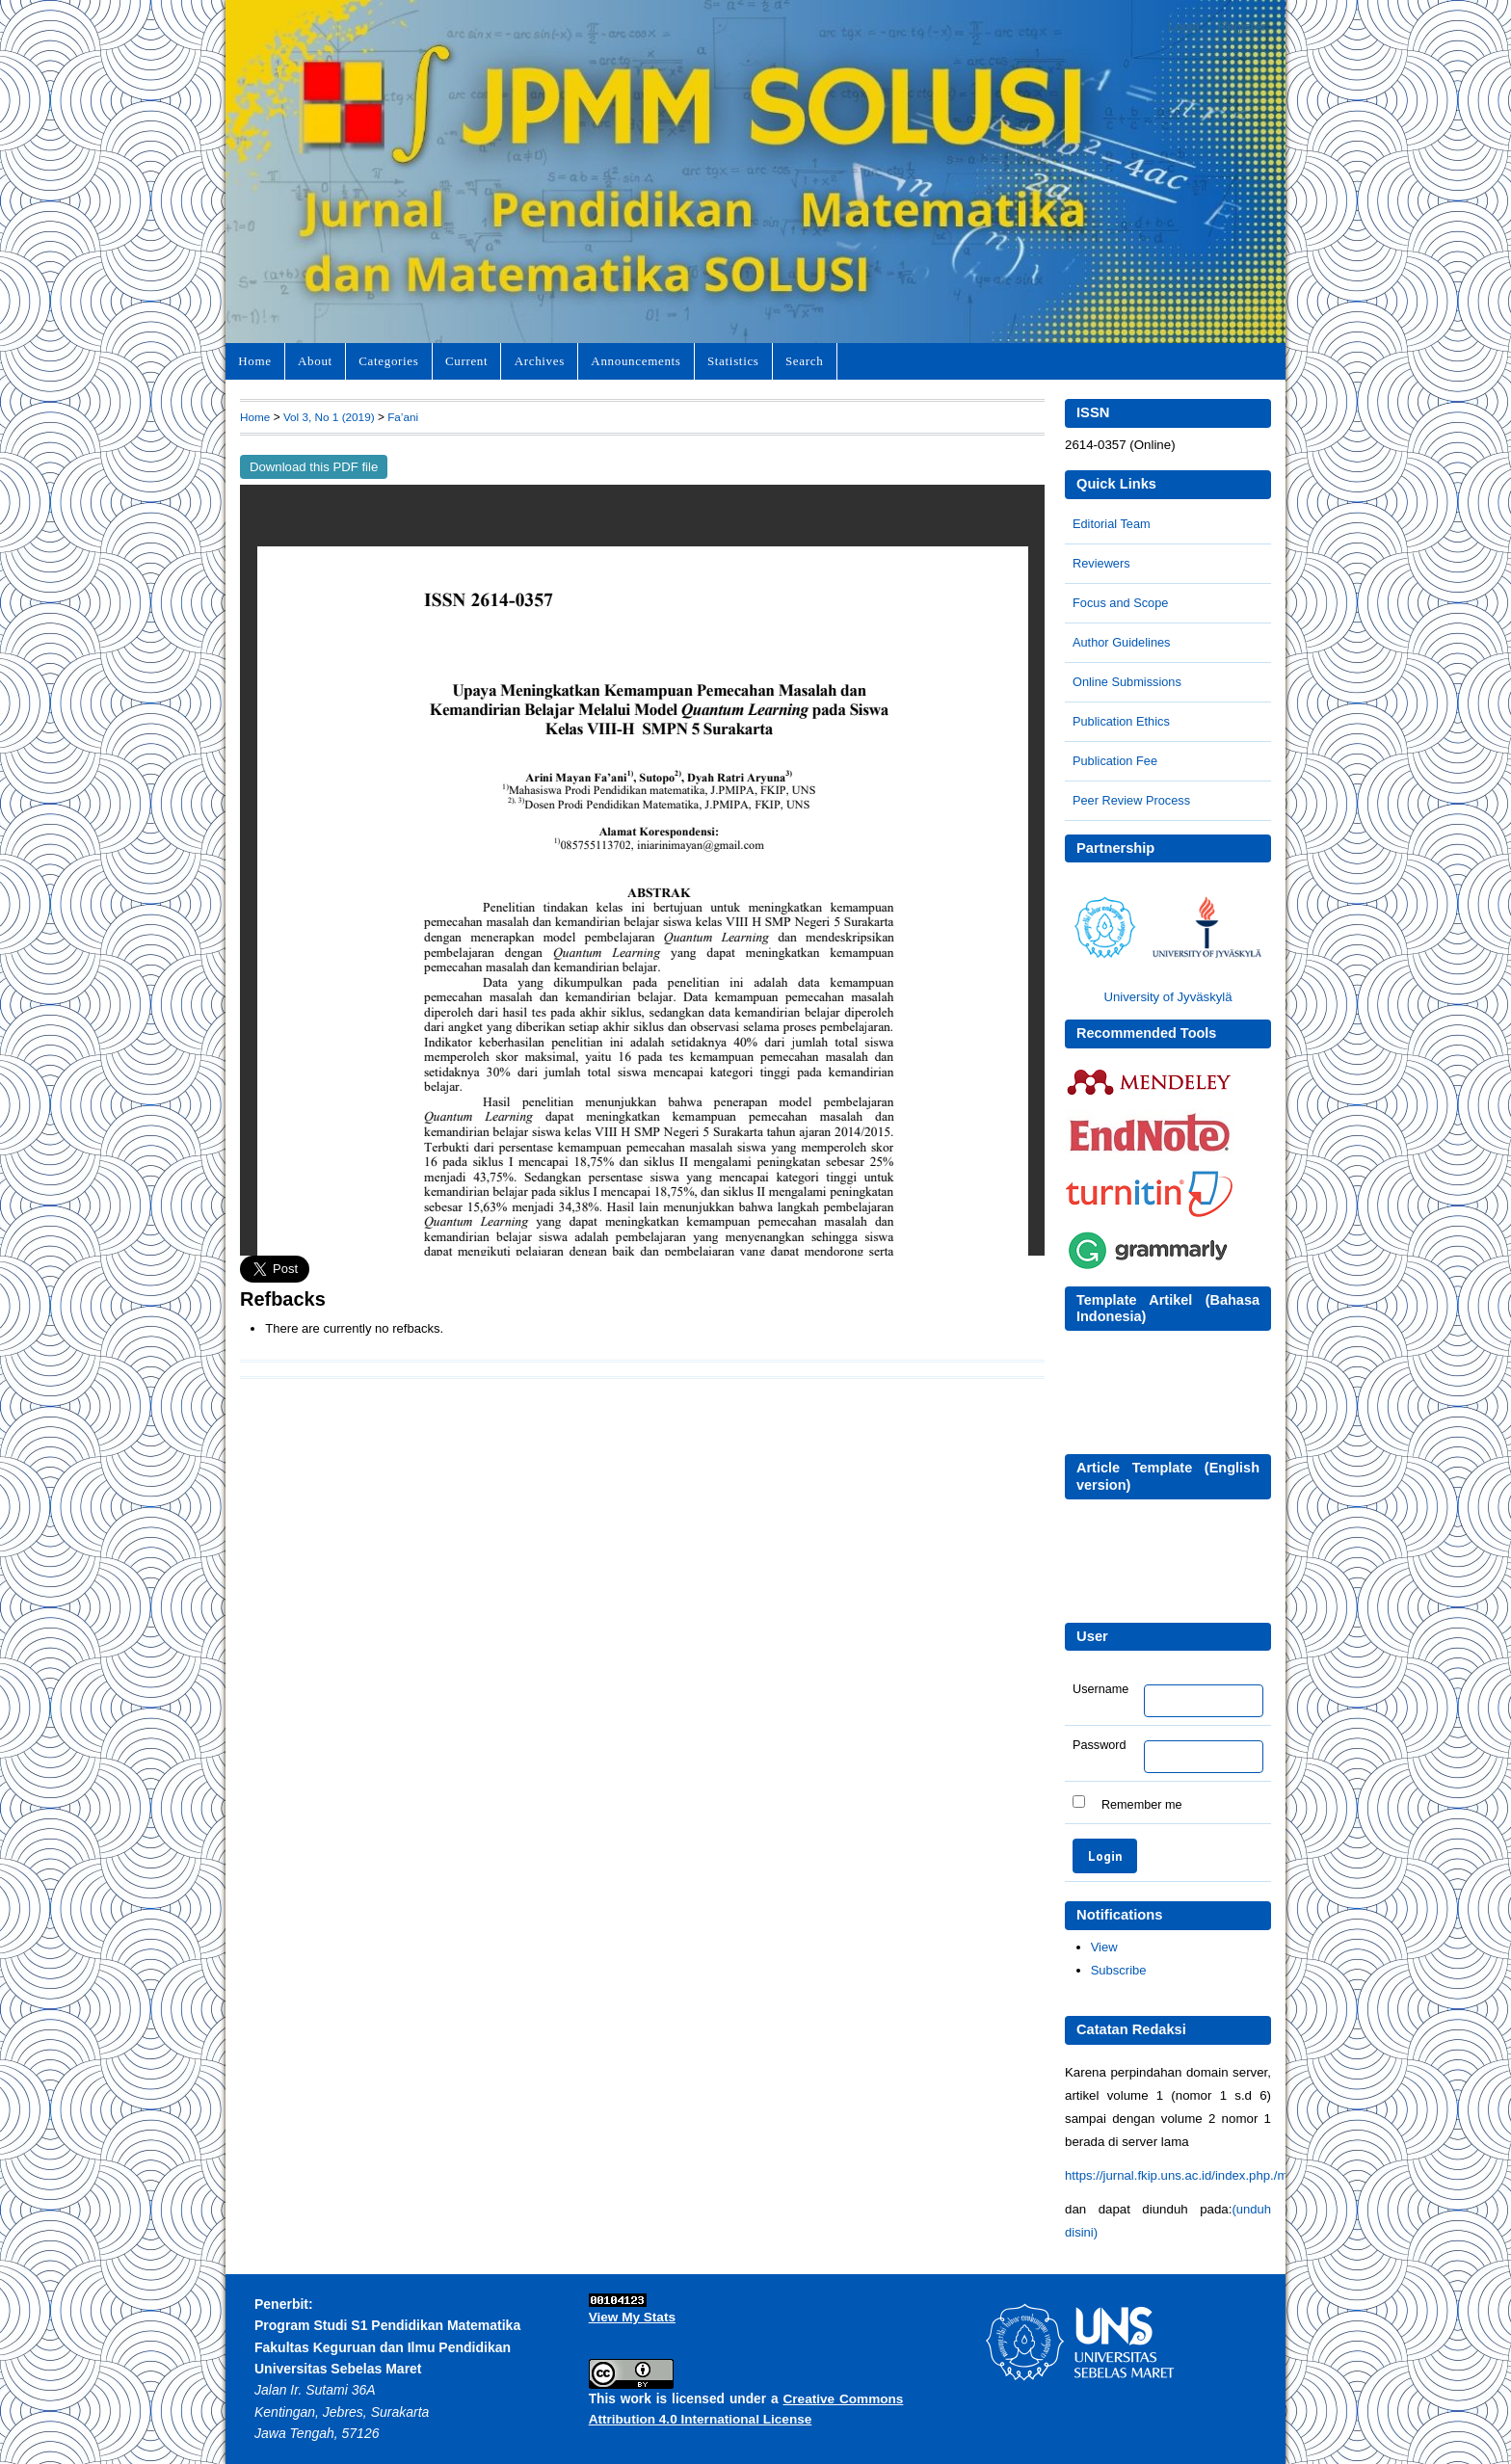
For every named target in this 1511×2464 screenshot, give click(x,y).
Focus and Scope (1120, 603)
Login (1184, 26)
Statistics (733, 361)
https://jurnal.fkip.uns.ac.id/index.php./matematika (1203, 2175)
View (1104, 1947)
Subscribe (1119, 1970)
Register (1242, 26)
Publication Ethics (1121, 721)
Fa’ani (402, 417)
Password (1100, 1745)
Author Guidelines (1121, 642)
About (315, 361)
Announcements (635, 361)
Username (1100, 1689)
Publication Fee (1115, 761)
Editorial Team (1112, 524)
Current (466, 361)
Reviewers (1101, 563)
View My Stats (632, 2317)
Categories (388, 361)
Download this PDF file (314, 467)
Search (804, 361)
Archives (540, 361)
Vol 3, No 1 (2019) (329, 417)
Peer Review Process (1131, 800)
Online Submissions (1127, 682)
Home (254, 361)
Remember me (1141, 1804)
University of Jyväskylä (1167, 997)
